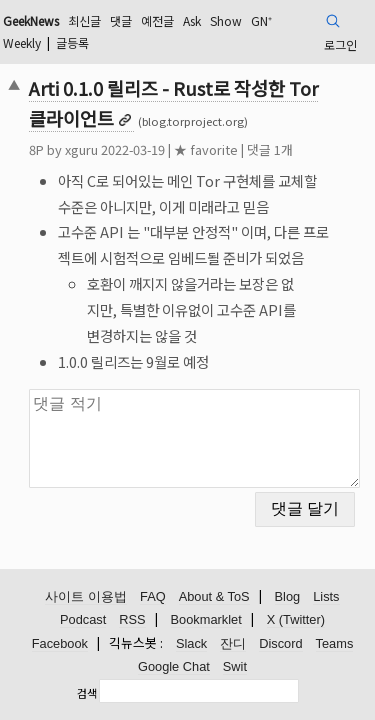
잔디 (233, 643)
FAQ (153, 596)
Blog (288, 596)
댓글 (121, 20)
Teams (335, 643)
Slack (191, 643)
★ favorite (206, 149)
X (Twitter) (296, 619)
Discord (280, 643)
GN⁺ (261, 20)
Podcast (83, 619)
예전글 (157, 20)
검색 (87, 693)
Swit (235, 666)
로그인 (340, 44)
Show (226, 20)
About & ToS (214, 596)
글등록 (72, 42)
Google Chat (174, 666)
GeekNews (31, 20)
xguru (81, 149)
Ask (192, 20)
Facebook (60, 643)
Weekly (22, 42)
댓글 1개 (270, 149)
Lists (326, 596)
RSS (132, 619)
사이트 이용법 (86, 596)
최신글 (84, 20)
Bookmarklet (206, 619)
